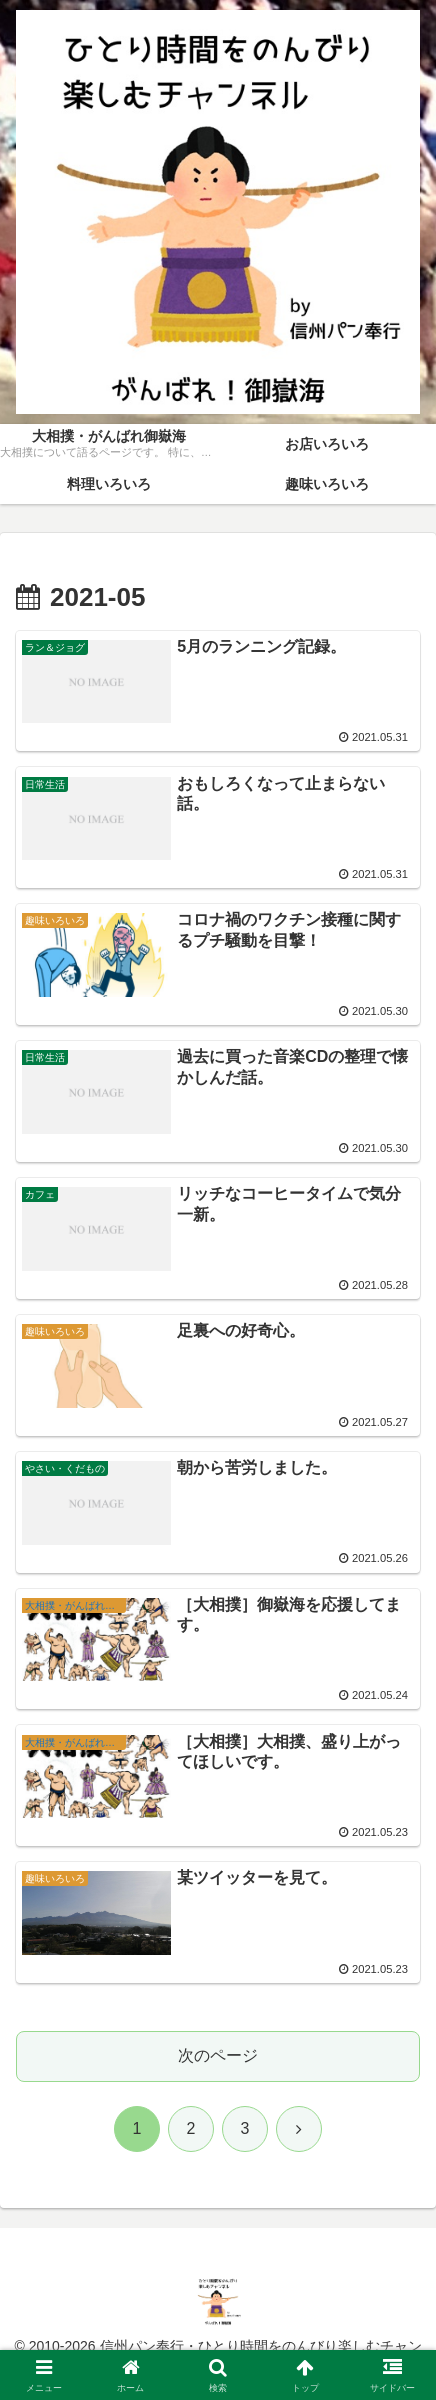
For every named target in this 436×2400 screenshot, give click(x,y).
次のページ (218, 2055)
